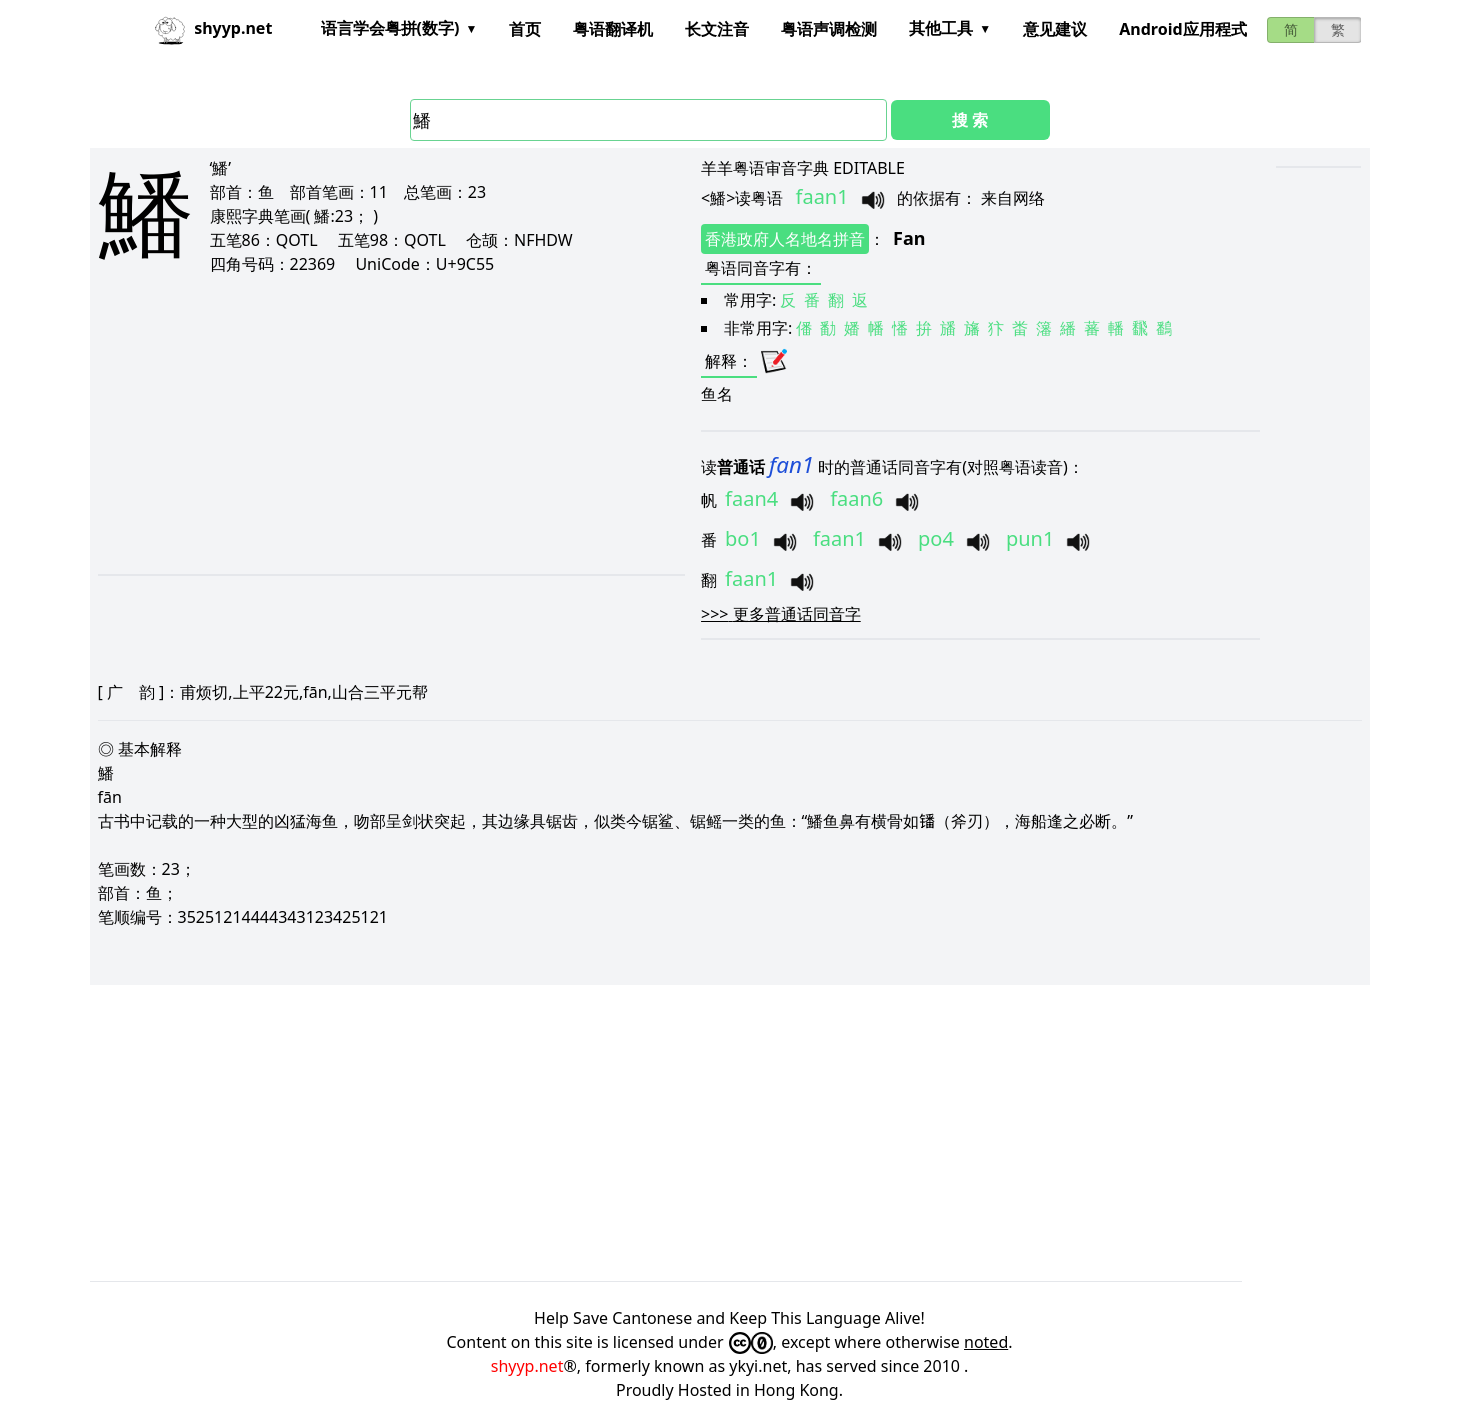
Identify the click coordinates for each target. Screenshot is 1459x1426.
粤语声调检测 (829, 29)
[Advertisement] (350, 424)
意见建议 (1055, 29)
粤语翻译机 (613, 29)
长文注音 (717, 29)
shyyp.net (527, 1366)
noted (986, 1342)
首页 (525, 29)
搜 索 (970, 120)
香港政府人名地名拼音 (785, 239)
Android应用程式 (1182, 29)
